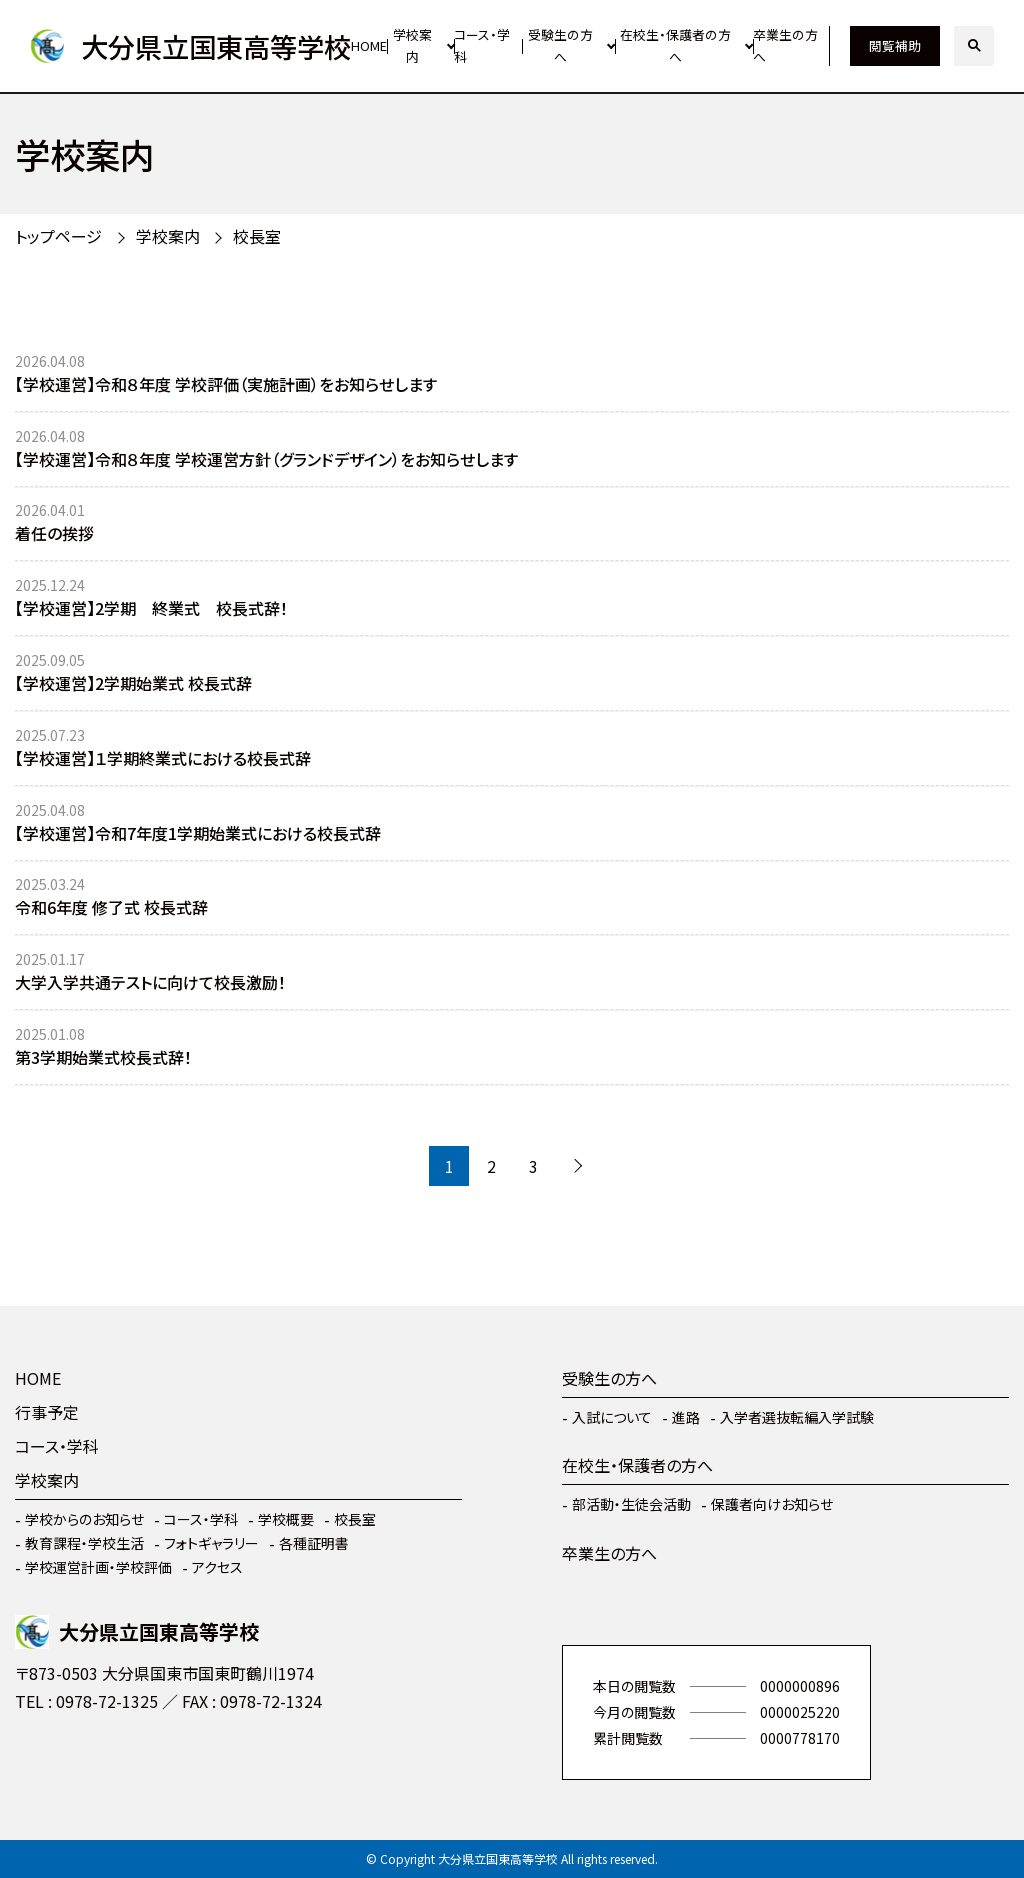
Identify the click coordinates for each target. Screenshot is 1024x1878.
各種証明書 (314, 1543)
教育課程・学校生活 (84, 1543)
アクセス (217, 1567)
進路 (686, 1417)
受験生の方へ (560, 46)
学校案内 (412, 46)
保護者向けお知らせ (772, 1504)
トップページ (58, 236)
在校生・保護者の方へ (675, 46)
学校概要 (286, 1519)
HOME (369, 45)
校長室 (257, 236)
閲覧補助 (895, 45)
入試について (612, 1417)
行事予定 (47, 1412)
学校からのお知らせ (84, 1519)
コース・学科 (482, 46)
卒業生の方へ (785, 46)
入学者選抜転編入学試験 (797, 1417)
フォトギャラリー (211, 1543)
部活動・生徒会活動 (631, 1504)
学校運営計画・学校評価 (98, 1567)
